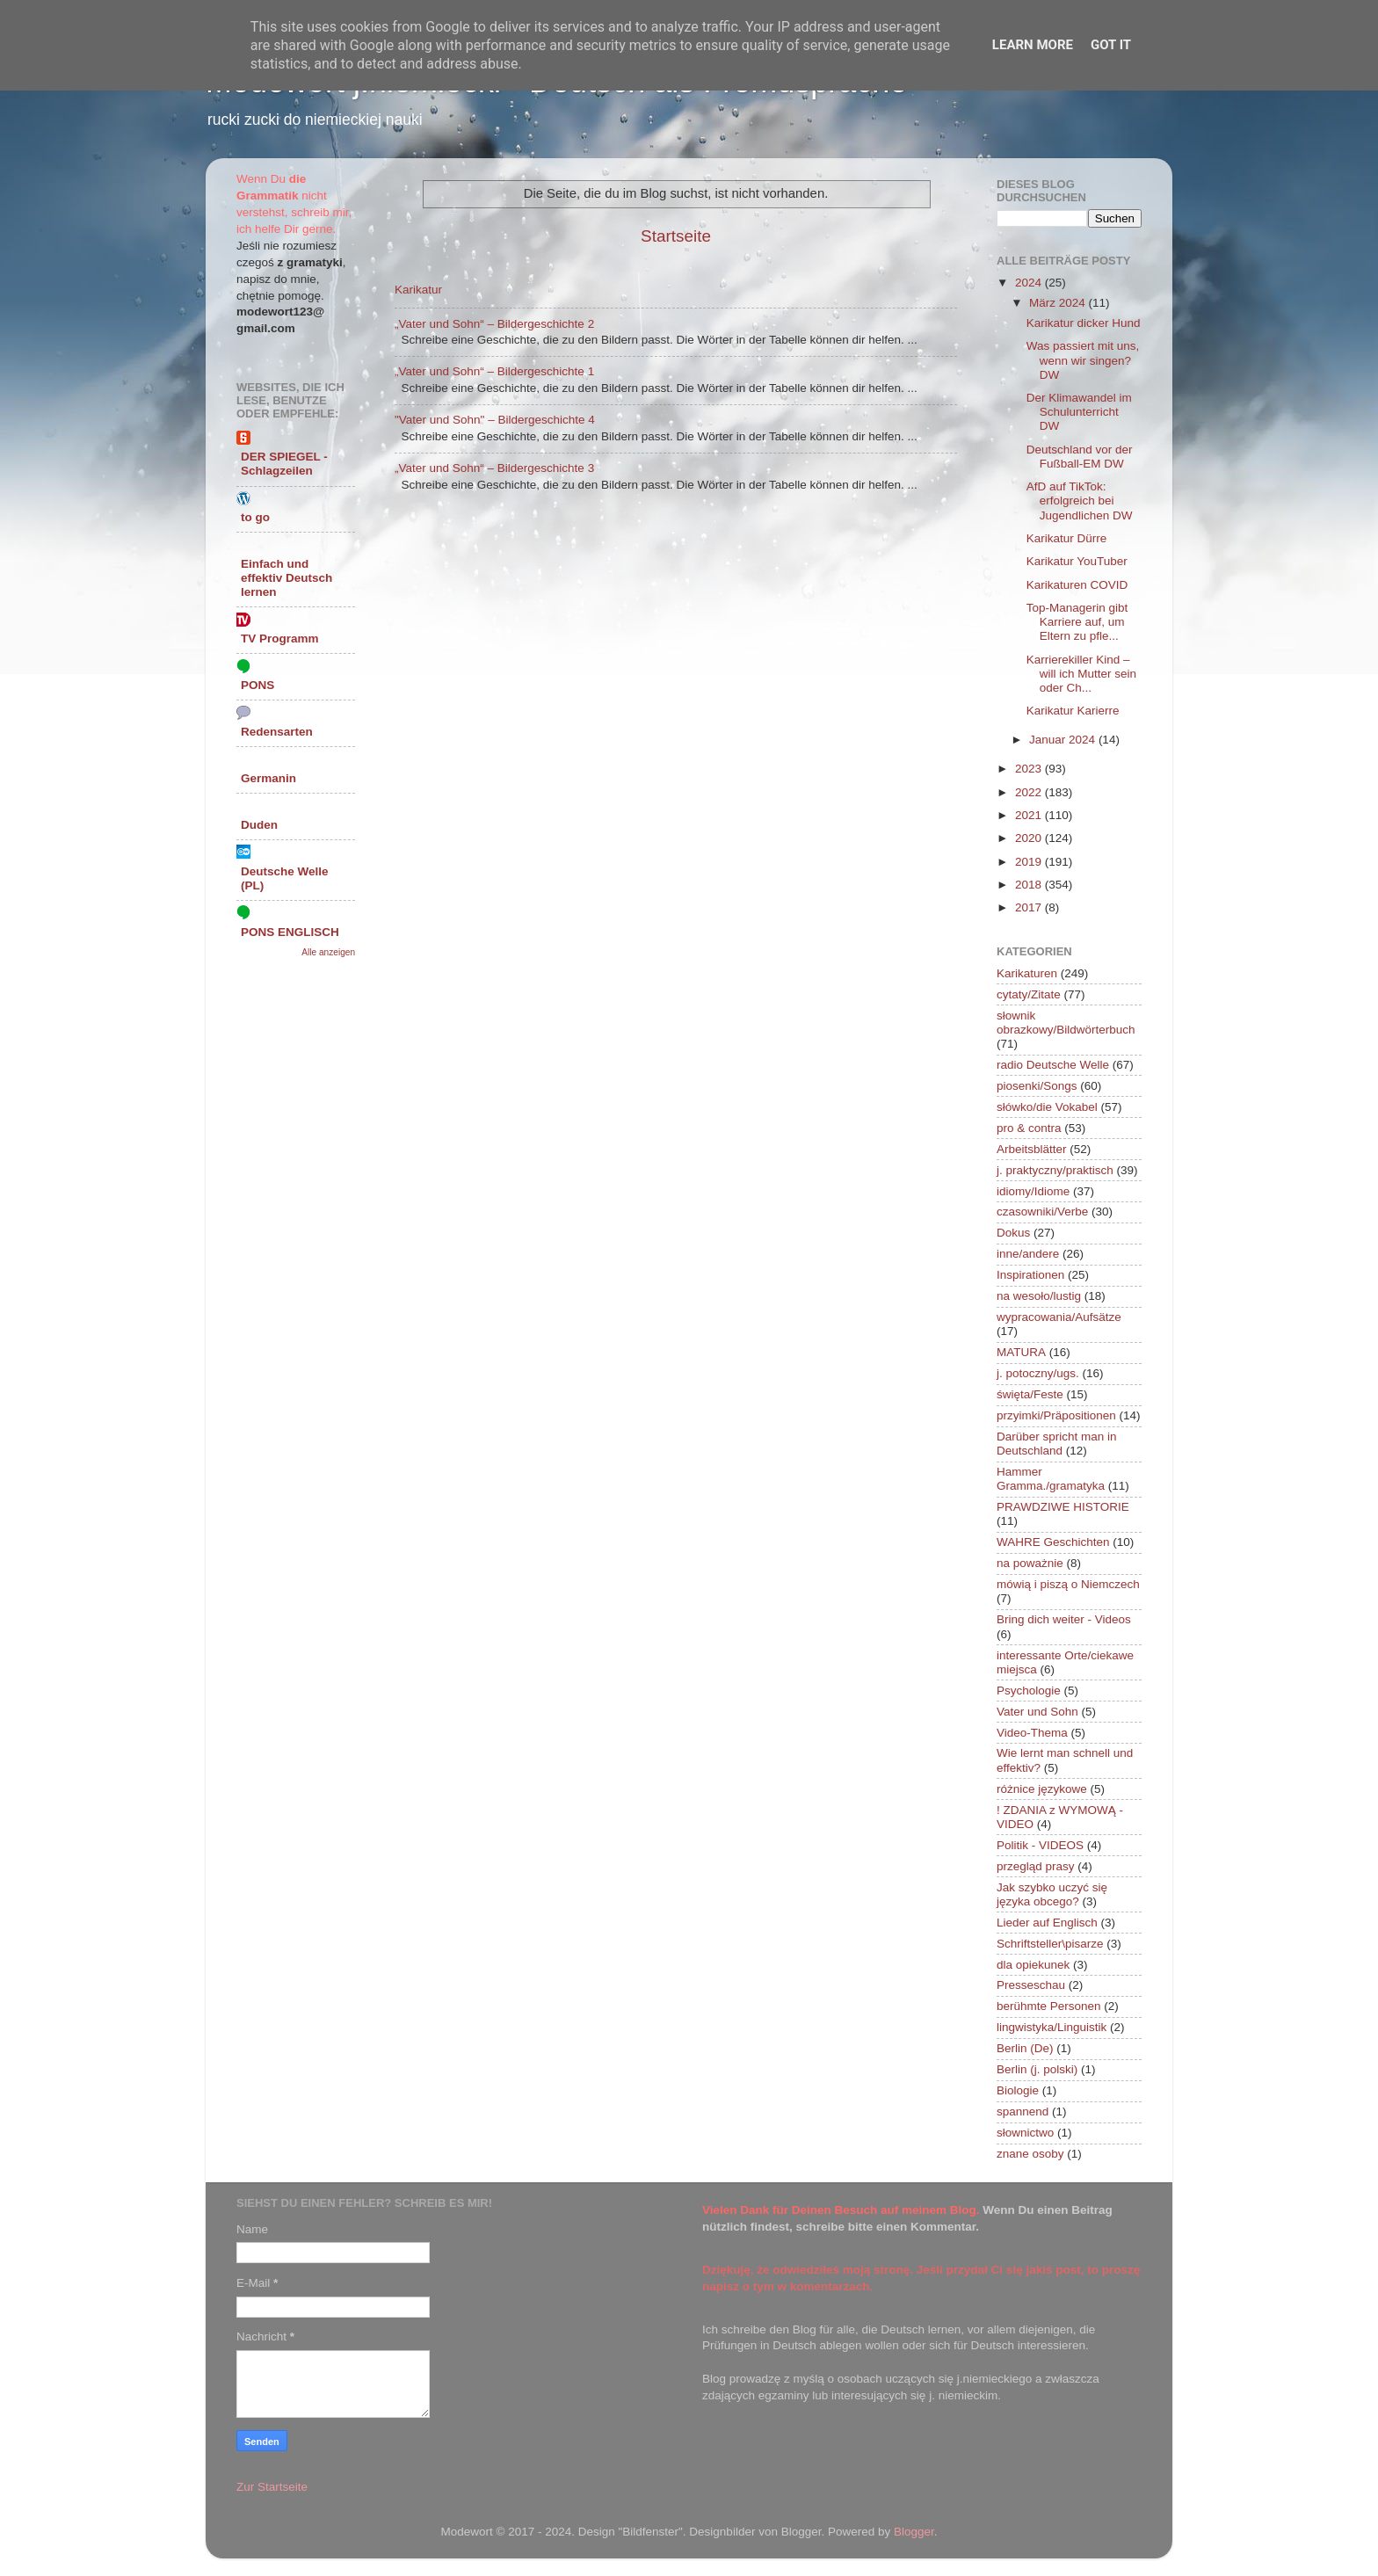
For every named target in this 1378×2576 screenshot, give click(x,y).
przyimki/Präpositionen (1056, 1415)
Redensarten (277, 731)
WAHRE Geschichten (1053, 1542)
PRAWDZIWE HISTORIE (1063, 1506)
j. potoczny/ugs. (1038, 1373)
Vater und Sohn (1037, 1711)
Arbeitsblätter (1032, 1149)
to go (255, 517)
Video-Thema (1032, 1732)
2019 (1030, 861)
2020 (1030, 838)
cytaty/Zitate (1029, 994)
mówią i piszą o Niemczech (1068, 1584)
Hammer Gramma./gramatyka (1051, 1478)
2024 (1030, 282)
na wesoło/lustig (1039, 1296)
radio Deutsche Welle (1053, 1064)
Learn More (1032, 45)
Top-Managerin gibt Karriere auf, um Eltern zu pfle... (1077, 621)
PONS (257, 685)
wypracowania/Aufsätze (1059, 1317)
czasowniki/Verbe (1042, 1211)
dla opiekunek (1033, 1964)
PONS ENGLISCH (290, 932)
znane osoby (1030, 2153)
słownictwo (1025, 2132)
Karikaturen (1027, 973)
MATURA (1021, 1352)
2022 (1030, 792)
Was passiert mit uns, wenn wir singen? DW (1083, 360)
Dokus (1013, 1232)
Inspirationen (1030, 1274)
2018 (1030, 884)
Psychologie (1029, 1690)
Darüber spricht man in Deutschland (1057, 1443)
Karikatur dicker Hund (1083, 323)
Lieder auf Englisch (1047, 1922)
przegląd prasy (1036, 1866)
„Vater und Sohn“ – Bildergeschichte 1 (494, 371)
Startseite (676, 236)
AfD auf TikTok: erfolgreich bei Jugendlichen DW (1079, 500)
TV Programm (280, 638)
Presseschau (1031, 1985)
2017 (1030, 907)
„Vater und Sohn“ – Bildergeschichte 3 (494, 468)
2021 (1030, 815)
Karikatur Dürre (1066, 538)
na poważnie (1030, 1563)
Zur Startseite (272, 2486)
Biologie (1018, 2090)
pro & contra (1029, 1128)
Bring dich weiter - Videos (1064, 1619)
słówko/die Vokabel (1047, 1107)
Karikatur (418, 289)
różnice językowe (1042, 1789)
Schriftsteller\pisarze (1050, 1943)
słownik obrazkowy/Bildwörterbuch (1066, 1022)
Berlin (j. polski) (1037, 2069)
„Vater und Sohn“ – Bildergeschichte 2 (494, 323)
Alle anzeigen (328, 952)
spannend (1022, 2111)
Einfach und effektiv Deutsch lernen (286, 578)
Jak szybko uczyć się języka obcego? (1052, 1894)
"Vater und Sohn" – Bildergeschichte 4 (495, 419)
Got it (1111, 45)
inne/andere (1028, 1253)
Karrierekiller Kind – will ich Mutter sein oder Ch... (1081, 673)
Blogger (914, 2531)
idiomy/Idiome (1033, 1191)
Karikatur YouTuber (1077, 561)
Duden (259, 824)
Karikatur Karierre (1073, 710)
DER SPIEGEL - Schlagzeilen (284, 463)
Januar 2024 (1064, 739)
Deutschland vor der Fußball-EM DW (1079, 456)
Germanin (268, 778)
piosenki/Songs (1037, 1085)
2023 (1030, 768)
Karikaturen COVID (1077, 584)
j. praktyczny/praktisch (1055, 1170)
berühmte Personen (1049, 2006)
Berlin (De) (1025, 2048)
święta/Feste (1030, 1394)
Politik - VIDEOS (1040, 1845)
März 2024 (1059, 302)
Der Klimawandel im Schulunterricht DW (1079, 411)
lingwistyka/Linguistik (1051, 2027)
